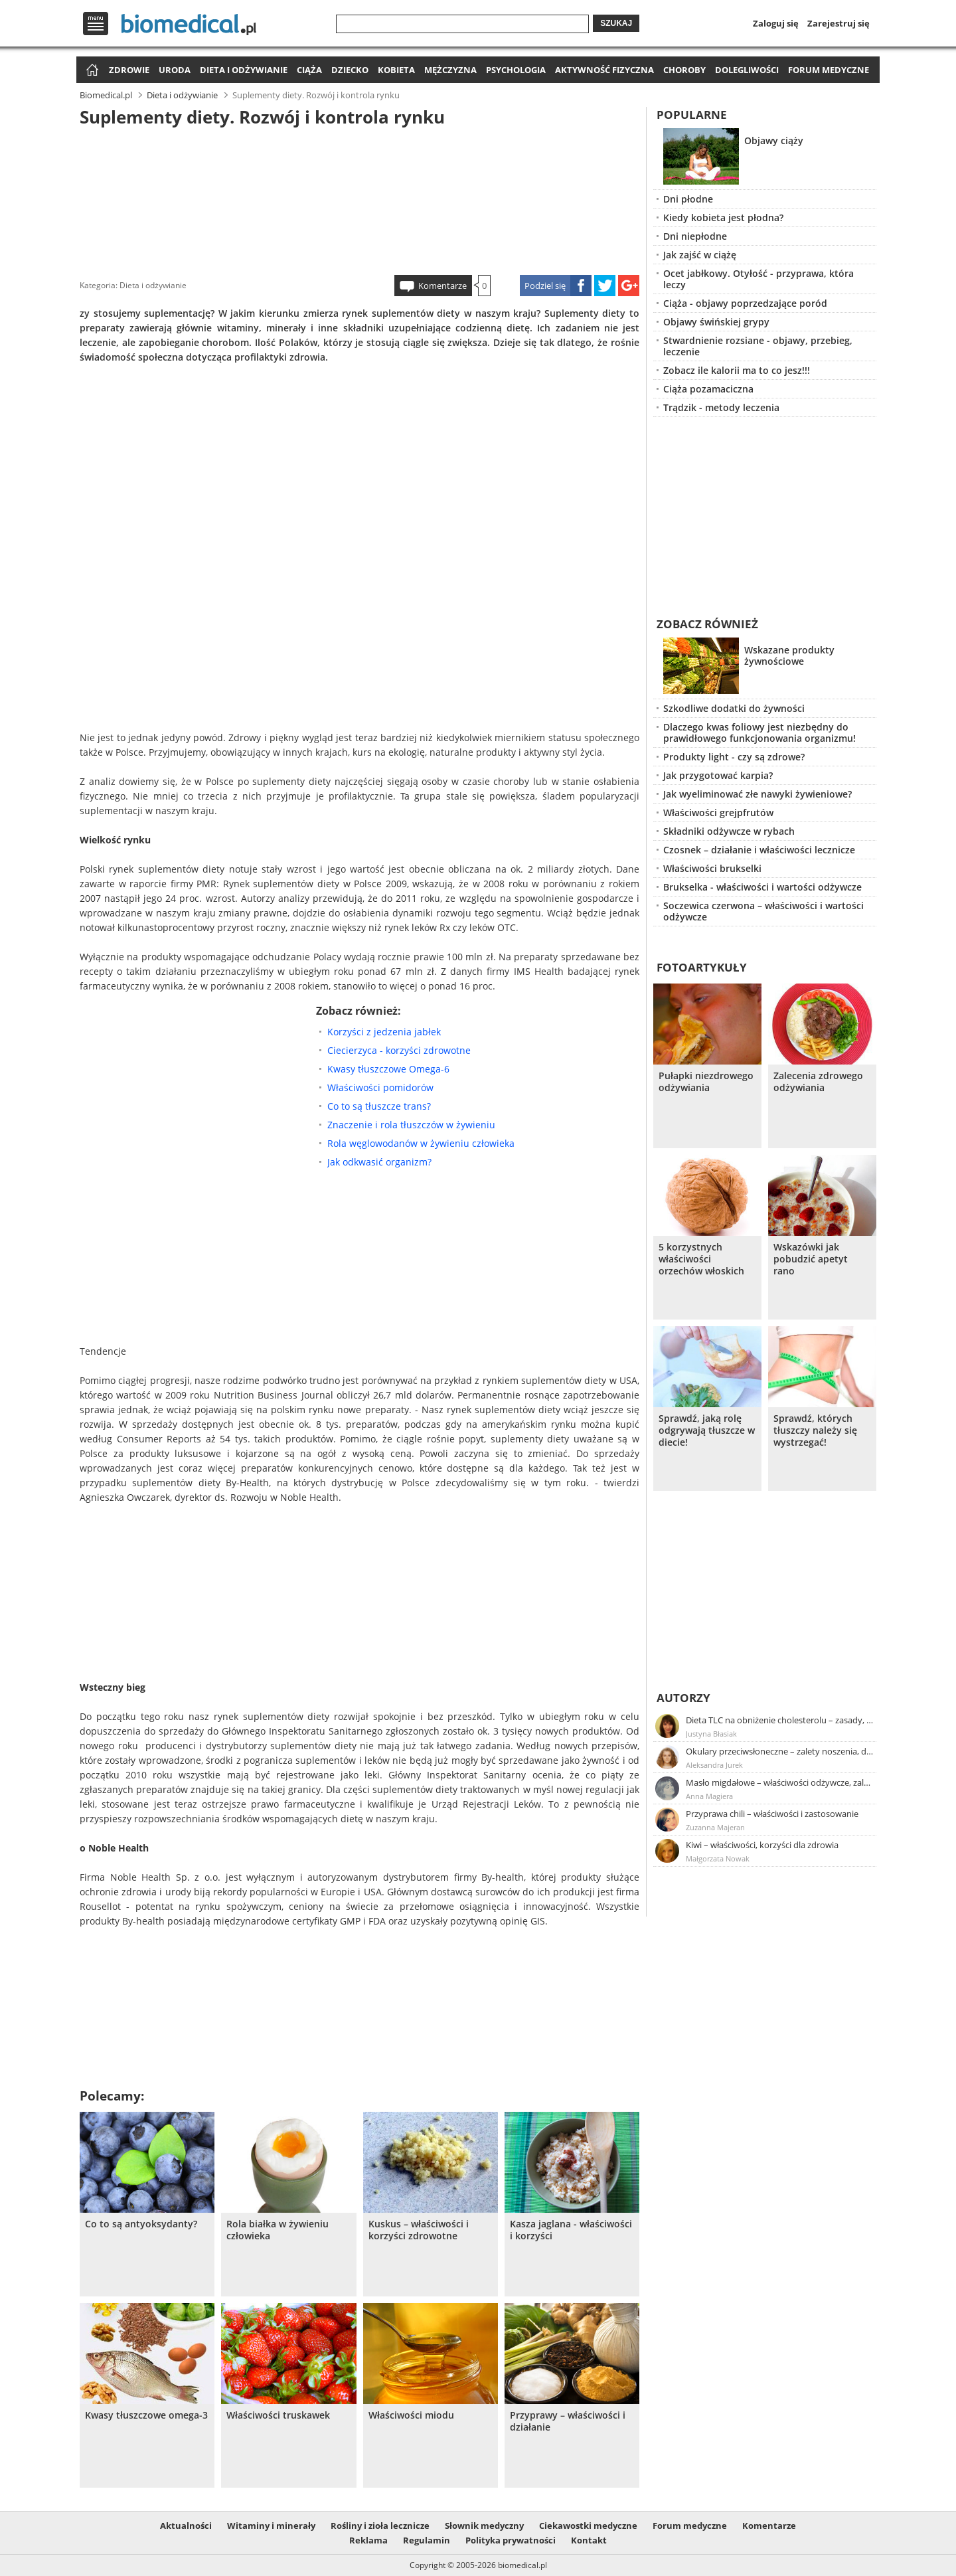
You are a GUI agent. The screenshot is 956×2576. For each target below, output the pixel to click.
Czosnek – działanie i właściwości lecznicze (759, 849)
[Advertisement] (360, 198)
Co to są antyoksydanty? (141, 2224)
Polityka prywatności (510, 2540)
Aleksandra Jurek (714, 1765)
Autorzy (683, 1697)
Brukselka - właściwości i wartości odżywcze (762, 887)
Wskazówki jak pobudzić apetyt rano (810, 1259)
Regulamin (426, 2540)
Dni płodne (688, 199)
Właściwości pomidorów (380, 1087)
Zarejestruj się (838, 23)
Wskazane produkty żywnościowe (789, 655)
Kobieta (396, 70)
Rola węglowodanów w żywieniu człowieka (421, 1143)
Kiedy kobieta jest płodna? (723, 217)
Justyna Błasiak (711, 1734)
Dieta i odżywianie (243, 70)
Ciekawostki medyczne (588, 2526)
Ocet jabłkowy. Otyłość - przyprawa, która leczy (758, 279)
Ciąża (309, 70)
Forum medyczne (828, 70)
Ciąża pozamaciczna (708, 389)
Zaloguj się (776, 23)
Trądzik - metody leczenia (721, 407)
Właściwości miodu (411, 2415)
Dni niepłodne (695, 236)
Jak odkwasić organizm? (379, 1162)
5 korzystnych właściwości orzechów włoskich (701, 1259)
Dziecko (349, 70)
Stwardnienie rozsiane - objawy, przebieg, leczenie (757, 346)
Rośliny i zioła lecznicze (380, 2526)
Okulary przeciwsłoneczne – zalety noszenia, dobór (780, 1751)
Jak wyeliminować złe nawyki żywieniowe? (757, 794)
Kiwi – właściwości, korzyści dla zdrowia (762, 1845)
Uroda (175, 70)
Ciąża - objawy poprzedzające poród (745, 303)
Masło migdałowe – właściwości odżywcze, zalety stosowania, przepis (780, 1782)
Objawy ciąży (773, 140)
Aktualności (186, 2526)
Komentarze (442, 286)
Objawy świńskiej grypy (716, 321)
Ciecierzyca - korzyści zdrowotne (399, 1050)
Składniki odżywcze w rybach (729, 831)
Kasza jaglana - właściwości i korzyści (571, 2230)
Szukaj (616, 23)
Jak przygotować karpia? (718, 775)
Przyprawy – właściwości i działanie (567, 2421)
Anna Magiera (709, 1796)
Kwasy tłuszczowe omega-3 (146, 2415)
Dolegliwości (747, 70)
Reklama (368, 2540)
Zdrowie (129, 70)
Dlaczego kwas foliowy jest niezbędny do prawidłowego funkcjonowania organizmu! (759, 732)
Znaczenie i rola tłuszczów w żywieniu (411, 1124)
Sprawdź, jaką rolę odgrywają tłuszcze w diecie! (707, 1430)
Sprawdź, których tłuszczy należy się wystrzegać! (815, 1430)
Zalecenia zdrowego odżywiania (818, 1082)
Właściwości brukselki (712, 868)
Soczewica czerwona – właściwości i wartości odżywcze (763, 911)
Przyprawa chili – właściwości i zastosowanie (772, 1814)
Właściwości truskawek (278, 2415)
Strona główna (91, 70)
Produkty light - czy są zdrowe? (734, 756)
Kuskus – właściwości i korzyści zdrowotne (418, 2230)
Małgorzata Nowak (718, 1858)
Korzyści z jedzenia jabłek (384, 1031)
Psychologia (516, 70)
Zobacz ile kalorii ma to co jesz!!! (736, 370)
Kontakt (589, 2540)
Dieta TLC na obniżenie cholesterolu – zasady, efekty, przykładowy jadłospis (780, 1720)
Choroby (684, 70)
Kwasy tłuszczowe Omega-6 (388, 1069)
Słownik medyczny (484, 2526)
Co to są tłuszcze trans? (379, 1106)
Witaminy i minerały (271, 2526)
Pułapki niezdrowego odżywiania (706, 1082)
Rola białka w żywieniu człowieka (277, 2230)
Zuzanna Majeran (715, 1827)
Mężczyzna (450, 70)
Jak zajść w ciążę (699, 254)
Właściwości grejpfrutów (718, 812)
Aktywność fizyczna (604, 70)
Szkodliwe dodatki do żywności (734, 708)
